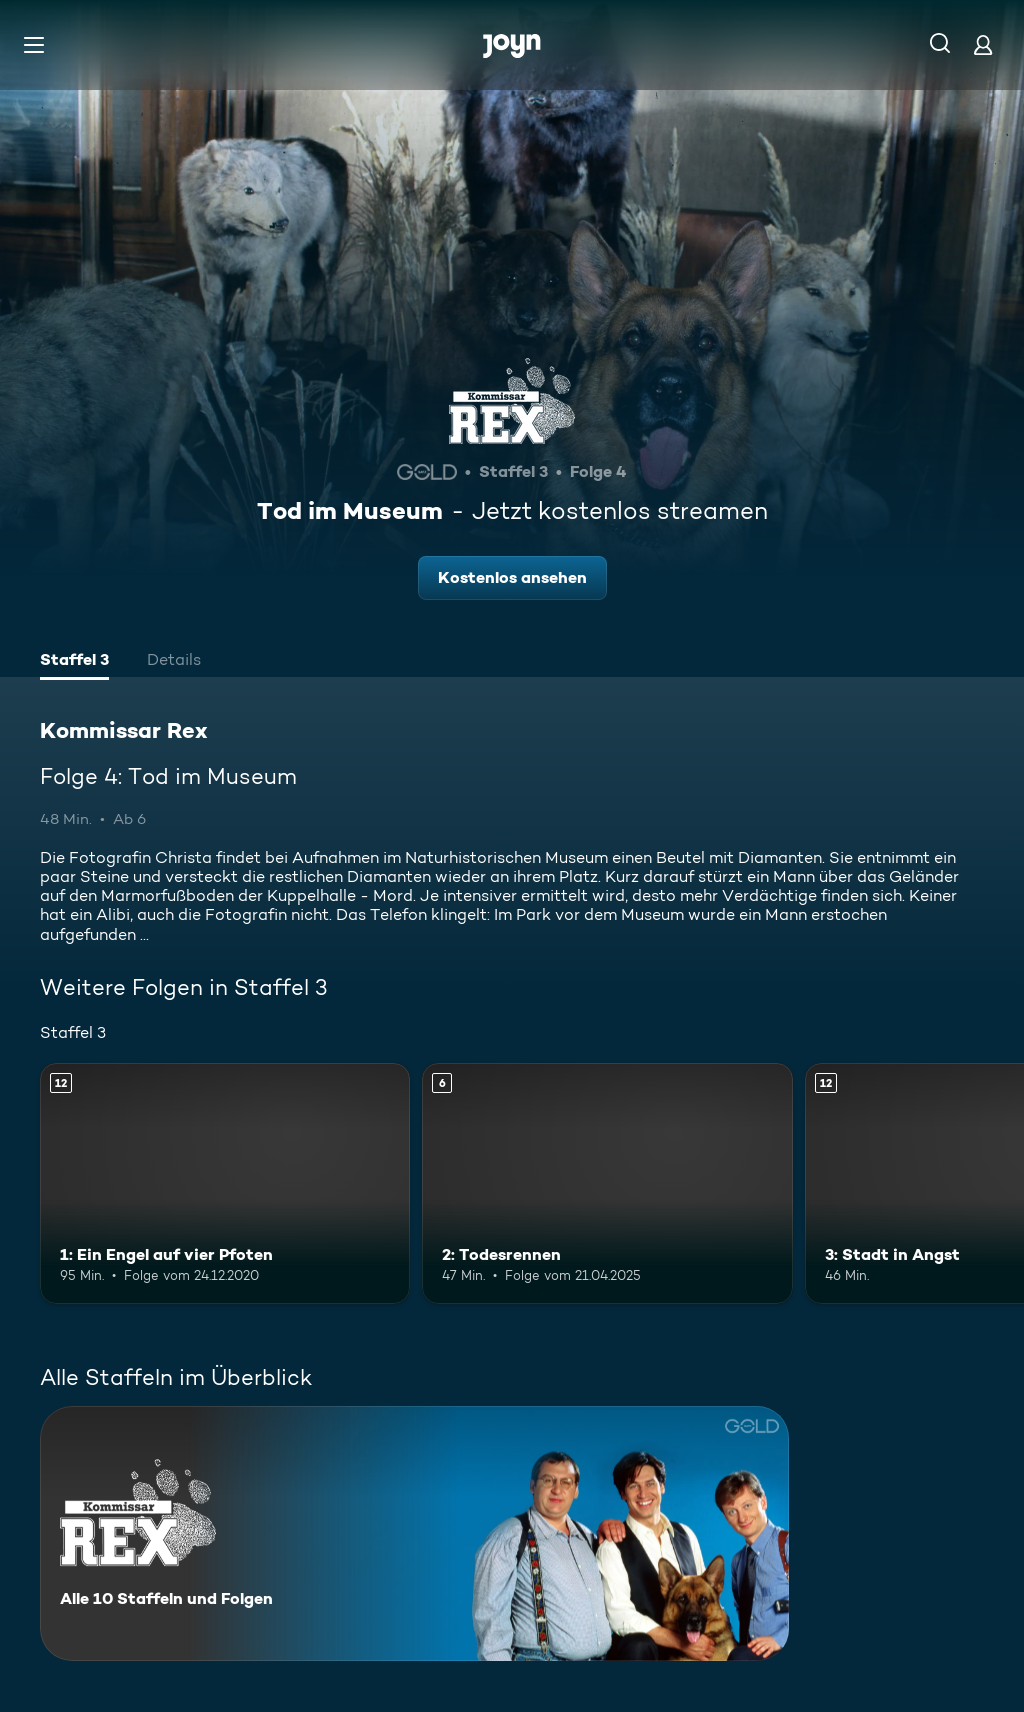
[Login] (983, 44)
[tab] (74, 662)
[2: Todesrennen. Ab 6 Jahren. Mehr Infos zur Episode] (607, 1183)
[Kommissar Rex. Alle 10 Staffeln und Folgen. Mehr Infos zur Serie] (414, 1533)
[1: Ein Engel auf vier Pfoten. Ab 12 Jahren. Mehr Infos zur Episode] (225, 1183)
